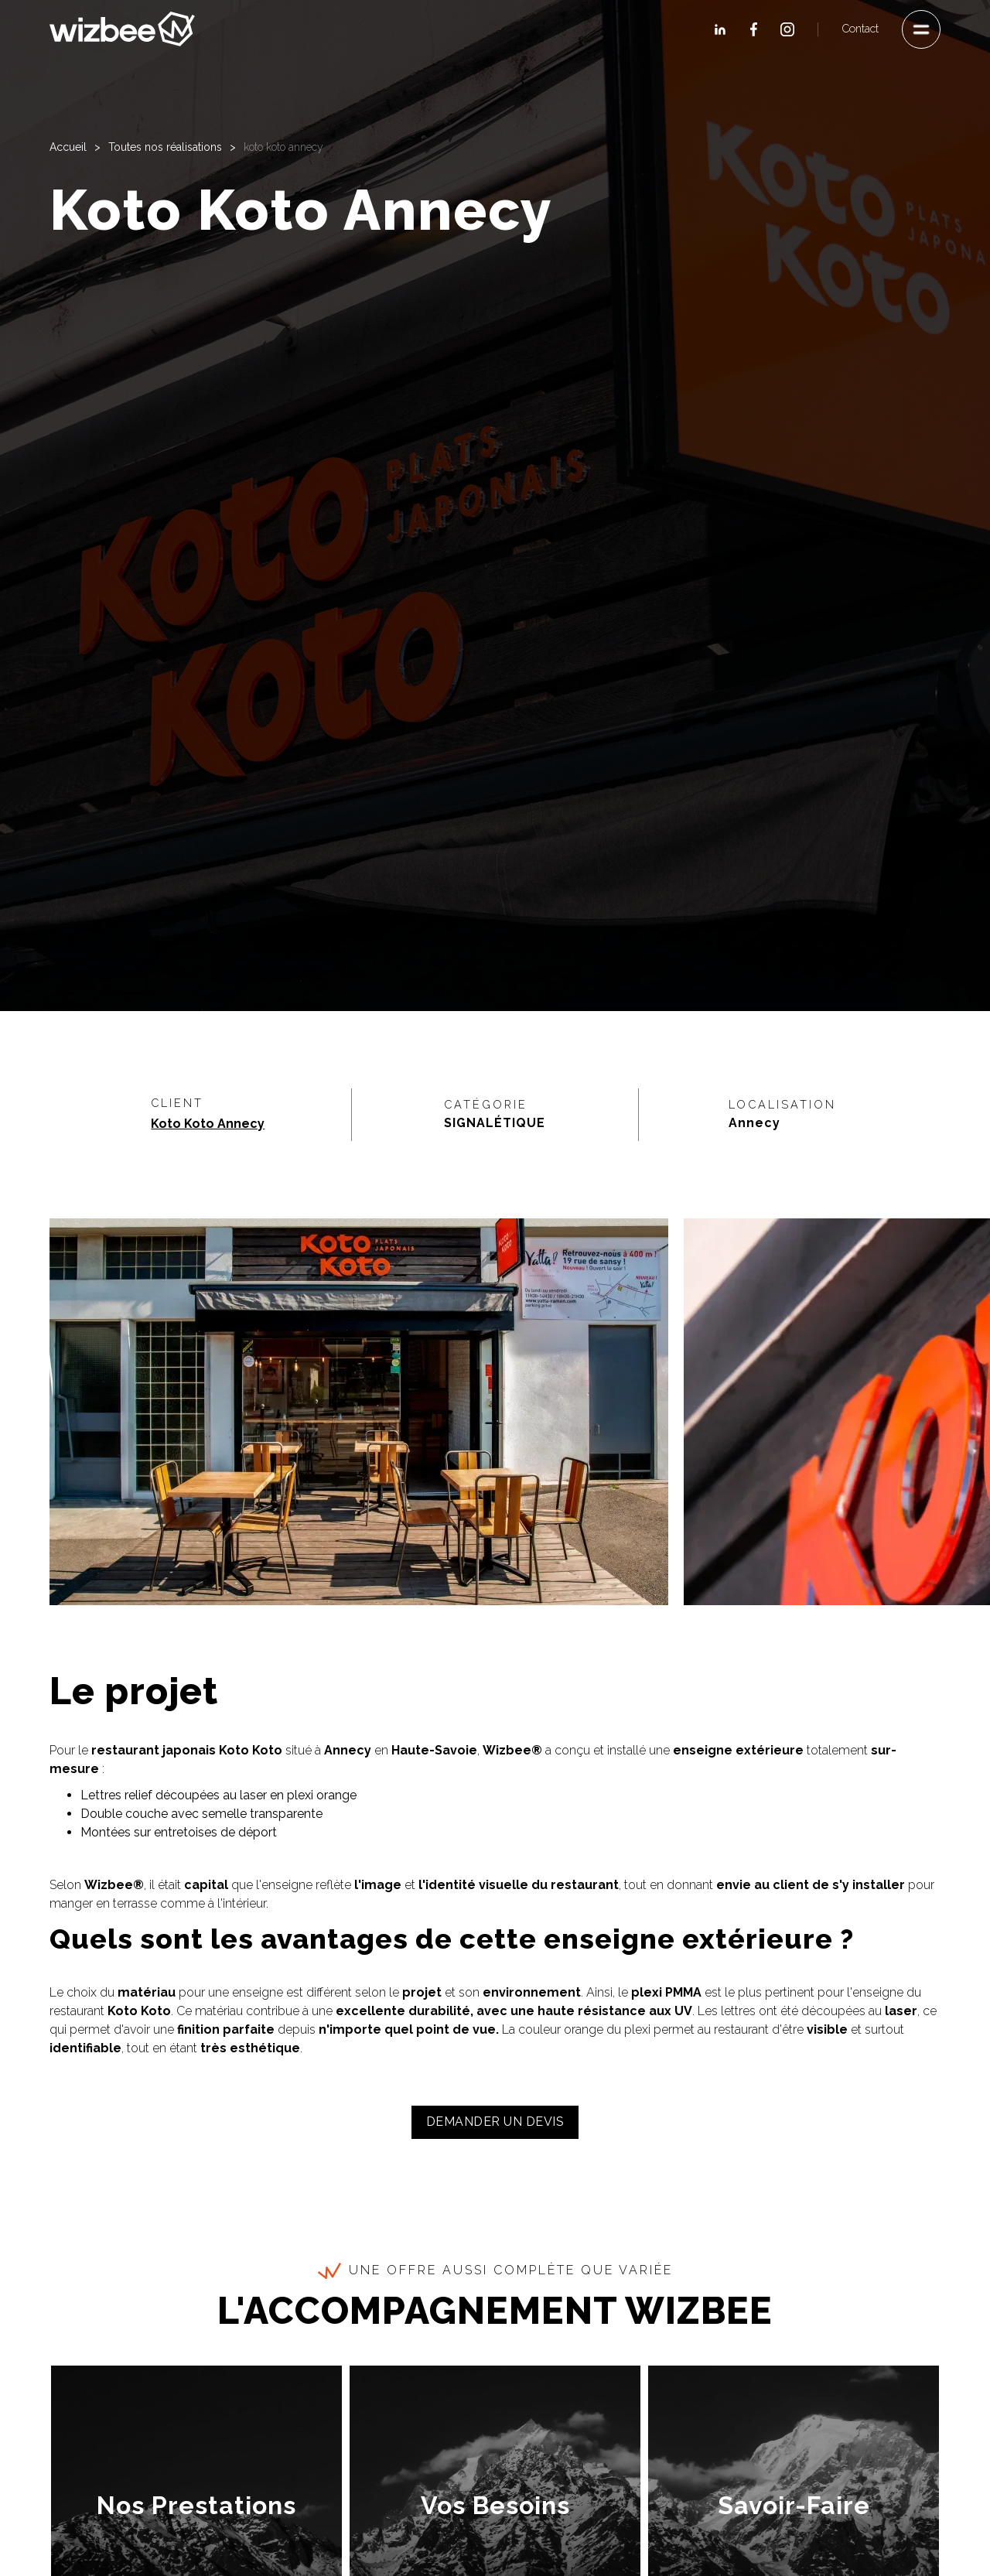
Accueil (68, 147)
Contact (860, 28)
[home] (122, 29)
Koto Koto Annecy (208, 1123)
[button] (921, 29)
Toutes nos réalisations (165, 147)
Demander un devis (495, 2121)
